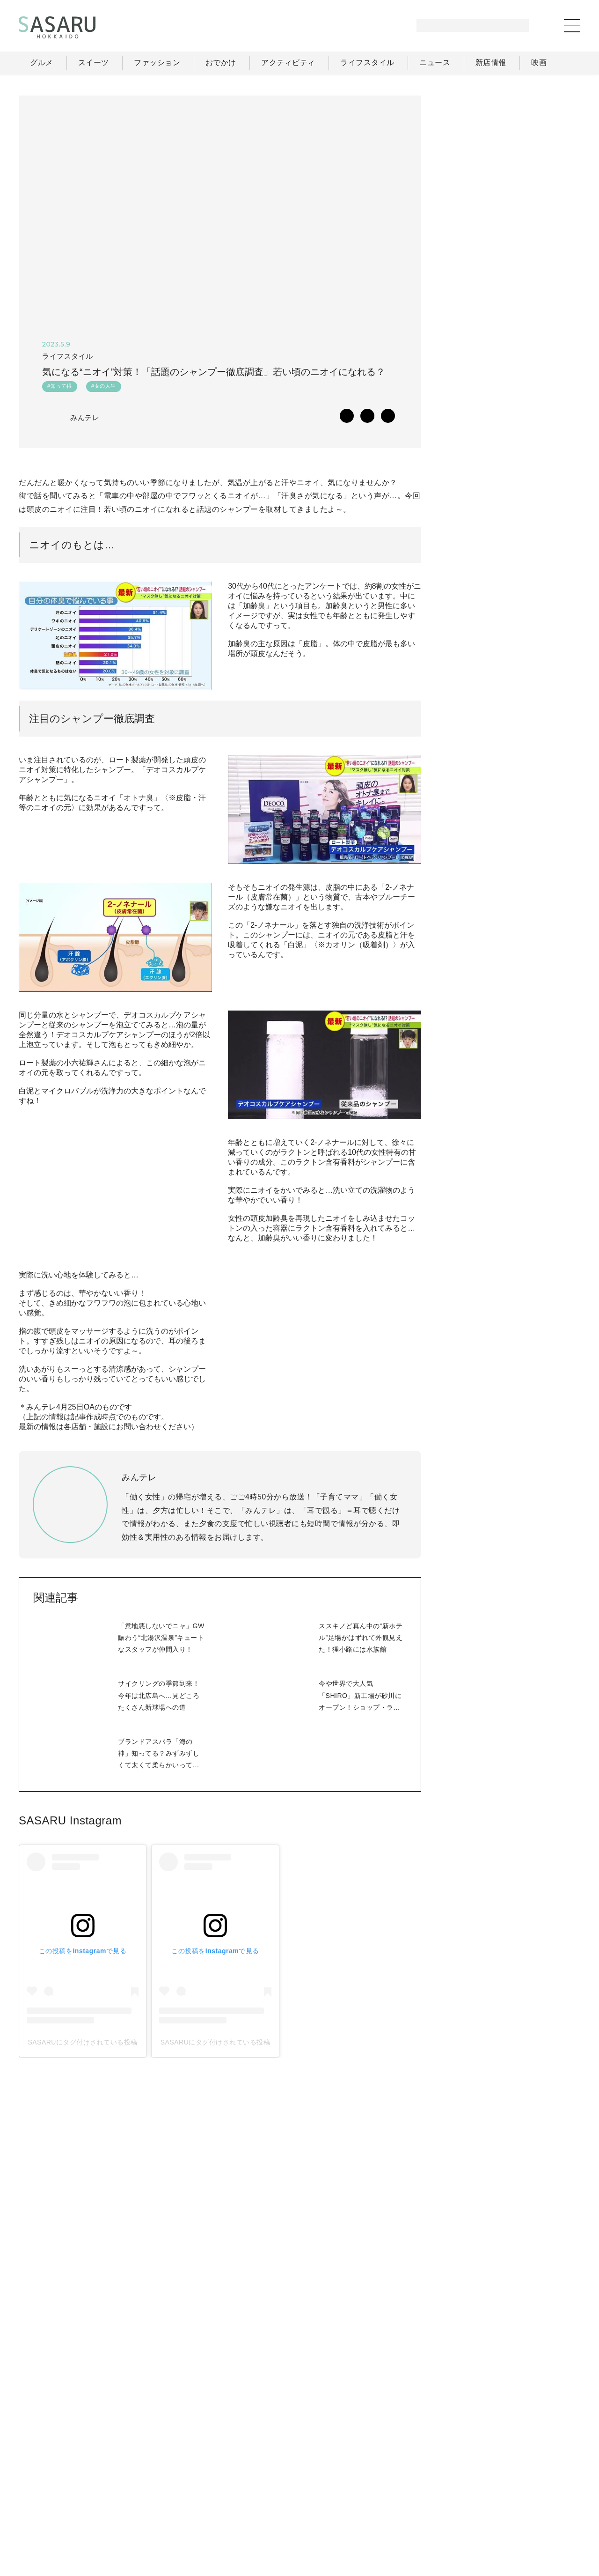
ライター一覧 (538, 2493)
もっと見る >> (545, 617)
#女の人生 (103, 388)
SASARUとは (376, 2514)
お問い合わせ (539, 2514)
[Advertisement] (510, 154)
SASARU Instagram (70, 1888)
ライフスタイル (431, 2493)
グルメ (274, 2493)
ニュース (486, 2493)
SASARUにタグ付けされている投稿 (84, 2111)
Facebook (510, 1020)
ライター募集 (480, 2514)
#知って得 (59, 388)
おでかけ (375, 2493)
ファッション (323, 2493)
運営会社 (428, 2514)
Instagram (547, 1020)
